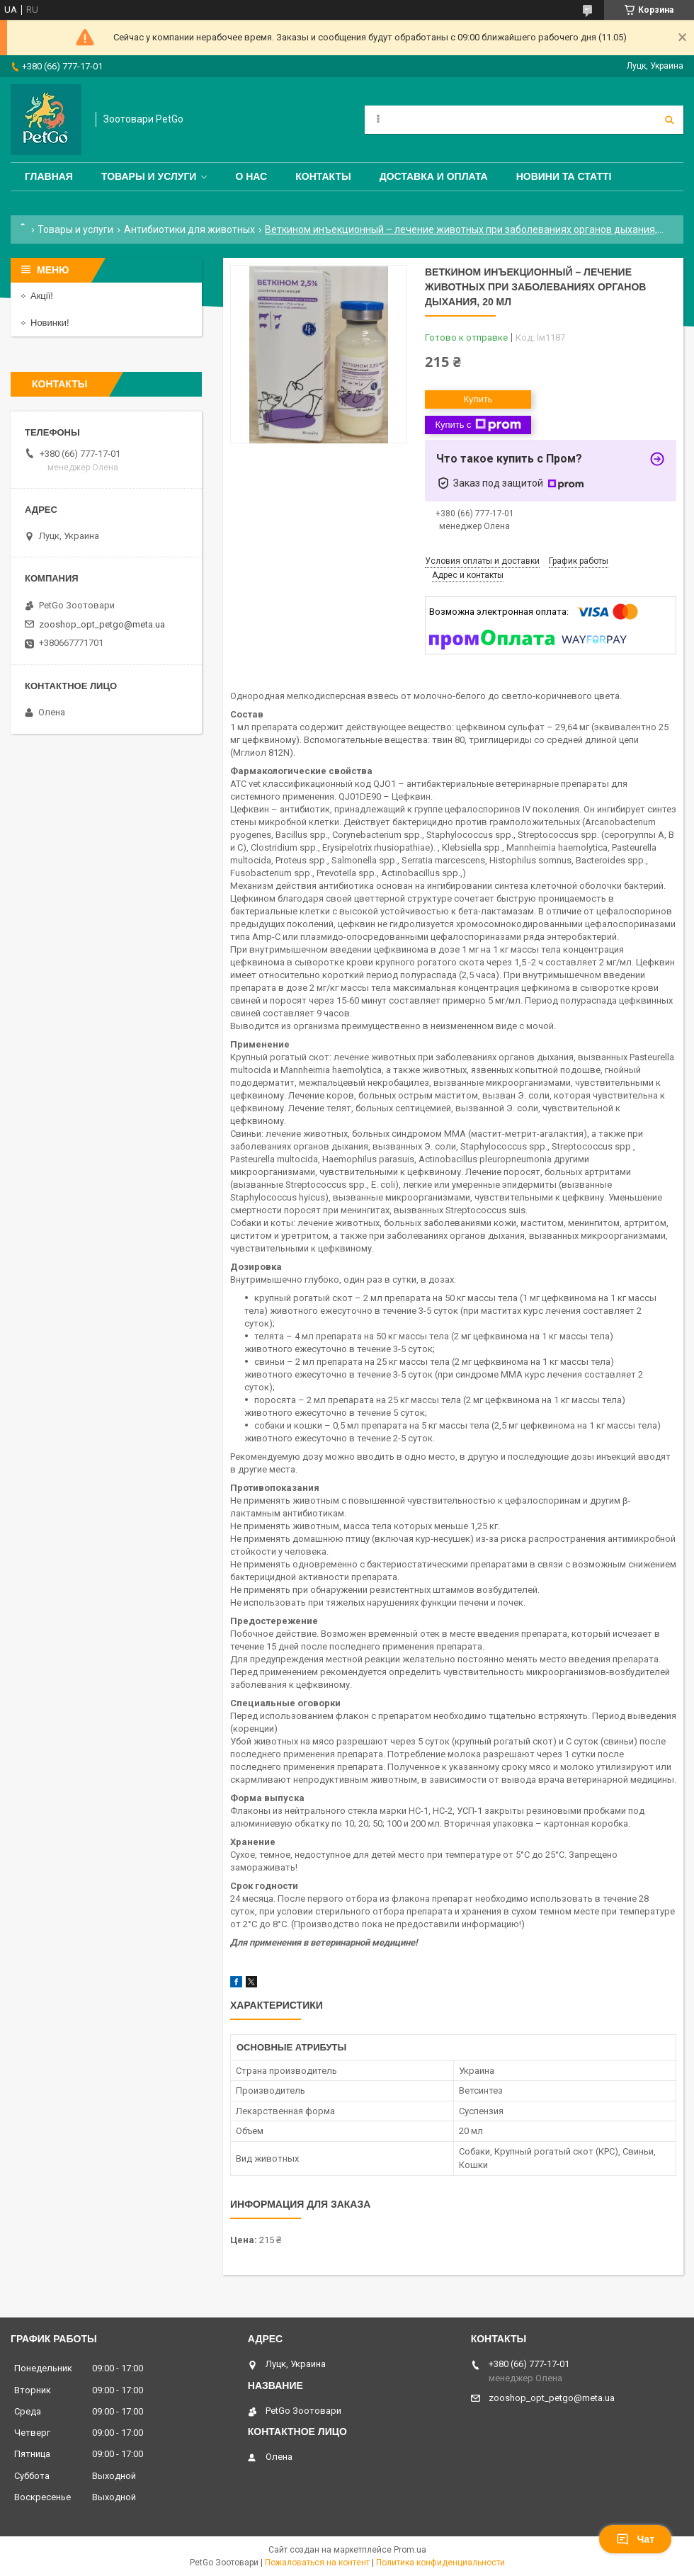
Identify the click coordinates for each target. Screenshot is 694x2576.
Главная (49, 176)
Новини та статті (564, 176)
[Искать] (669, 120)
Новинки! (49, 322)
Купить (477, 399)
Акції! (41, 295)
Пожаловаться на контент (317, 2563)
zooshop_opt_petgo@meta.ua (102, 624)
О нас (251, 176)
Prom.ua (410, 2550)
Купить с (477, 425)
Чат (635, 2539)
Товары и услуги (149, 176)
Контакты (323, 176)
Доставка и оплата (434, 176)
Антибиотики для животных (189, 229)
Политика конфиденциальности (440, 2563)
